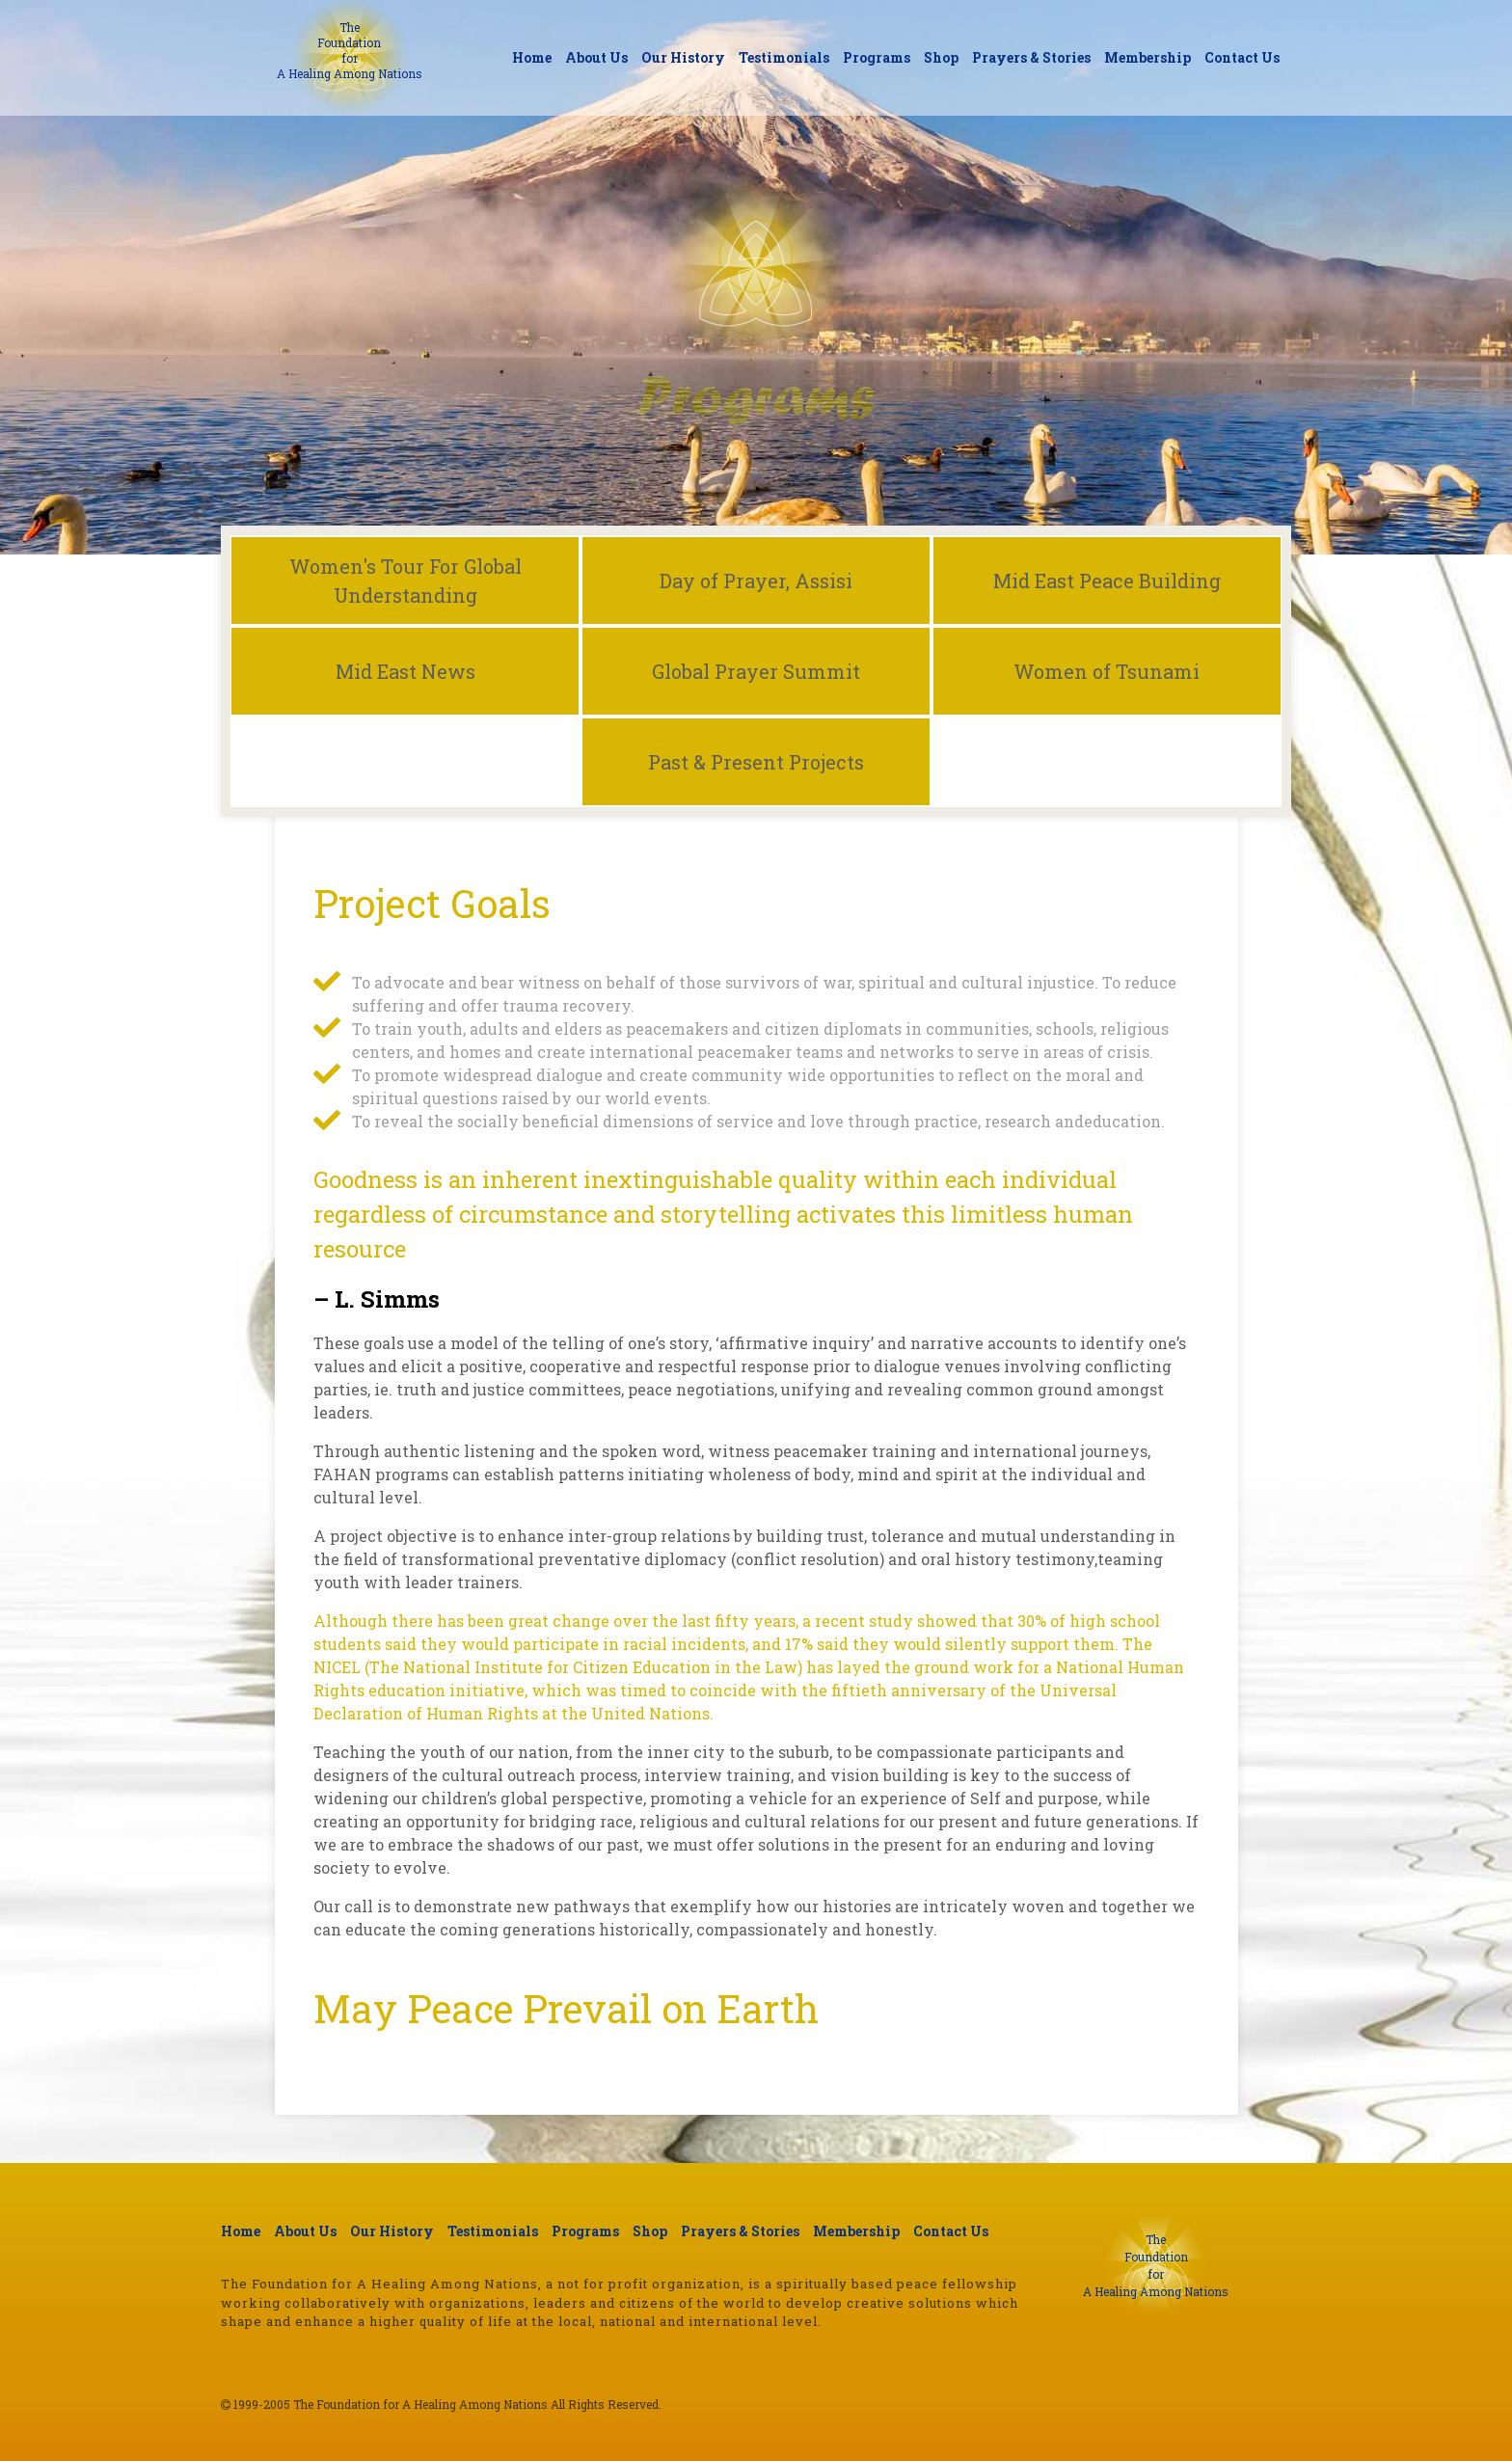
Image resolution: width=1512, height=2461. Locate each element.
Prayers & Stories (1031, 57)
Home (532, 57)
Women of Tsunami (1106, 671)
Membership (1147, 57)
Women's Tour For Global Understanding (405, 581)
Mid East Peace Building (1107, 580)
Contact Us (1242, 57)
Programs (876, 57)
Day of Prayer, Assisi (756, 580)
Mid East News (405, 671)
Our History (683, 57)
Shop (941, 57)
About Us (596, 57)
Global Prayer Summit (756, 671)
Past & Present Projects (756, 761)
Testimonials (784, 57)
